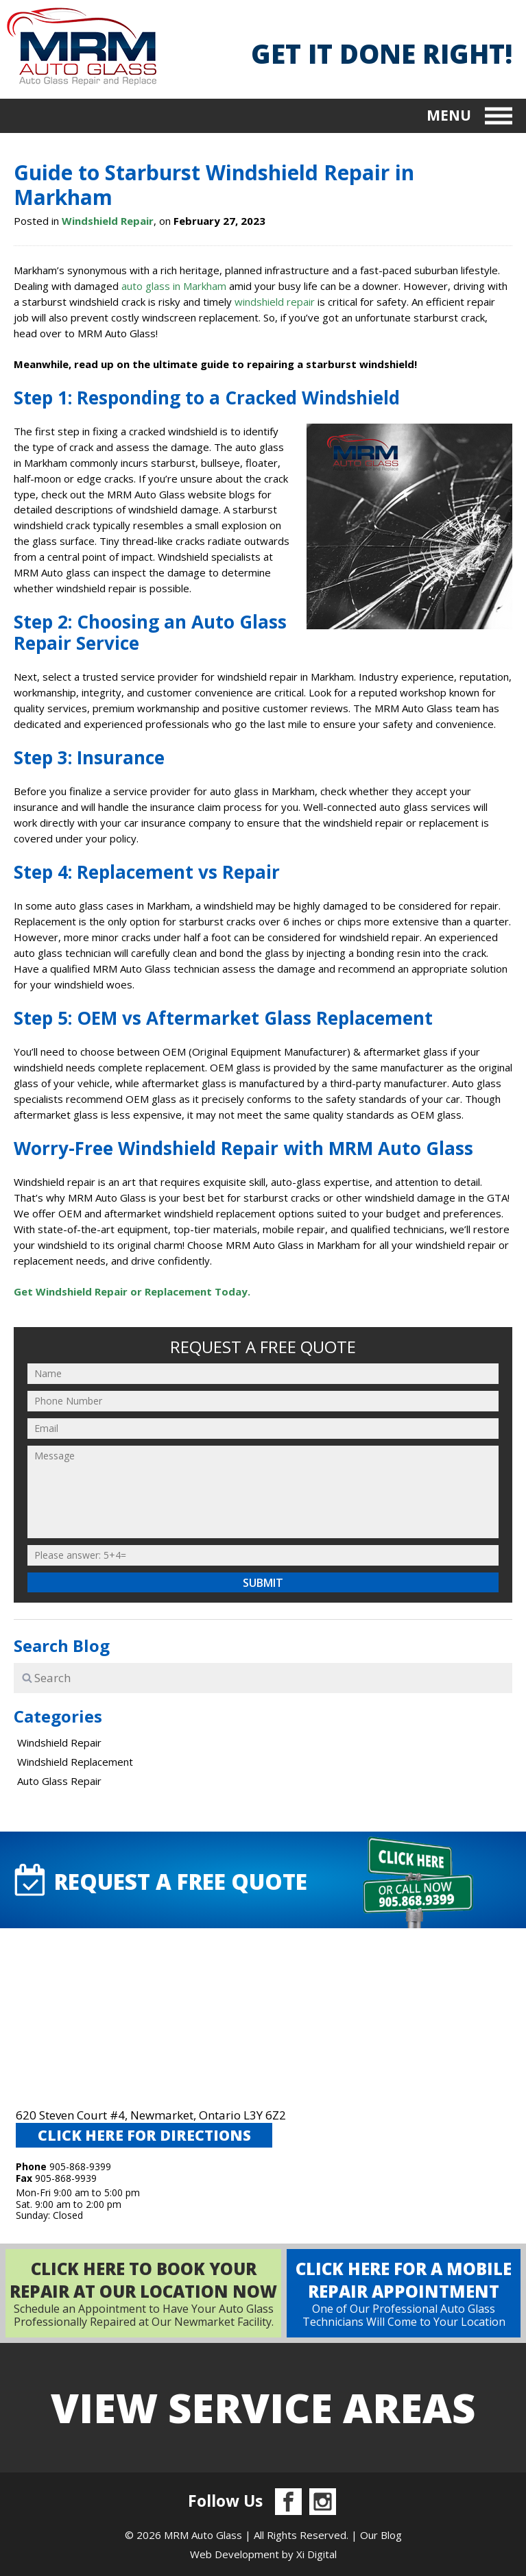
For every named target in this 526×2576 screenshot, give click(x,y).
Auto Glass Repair (59, 1781)
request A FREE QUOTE (159, 1880)
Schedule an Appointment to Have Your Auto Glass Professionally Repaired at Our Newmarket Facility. (143, 2293)
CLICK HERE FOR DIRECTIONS (144, 2135)
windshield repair (275, 301)
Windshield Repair (108, 221)
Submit (263, 1582)
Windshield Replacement (75, 1762)
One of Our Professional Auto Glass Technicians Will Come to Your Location (403, 2293)
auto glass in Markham (173, 286)
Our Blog (381, 2535)
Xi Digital (316, 2554)
